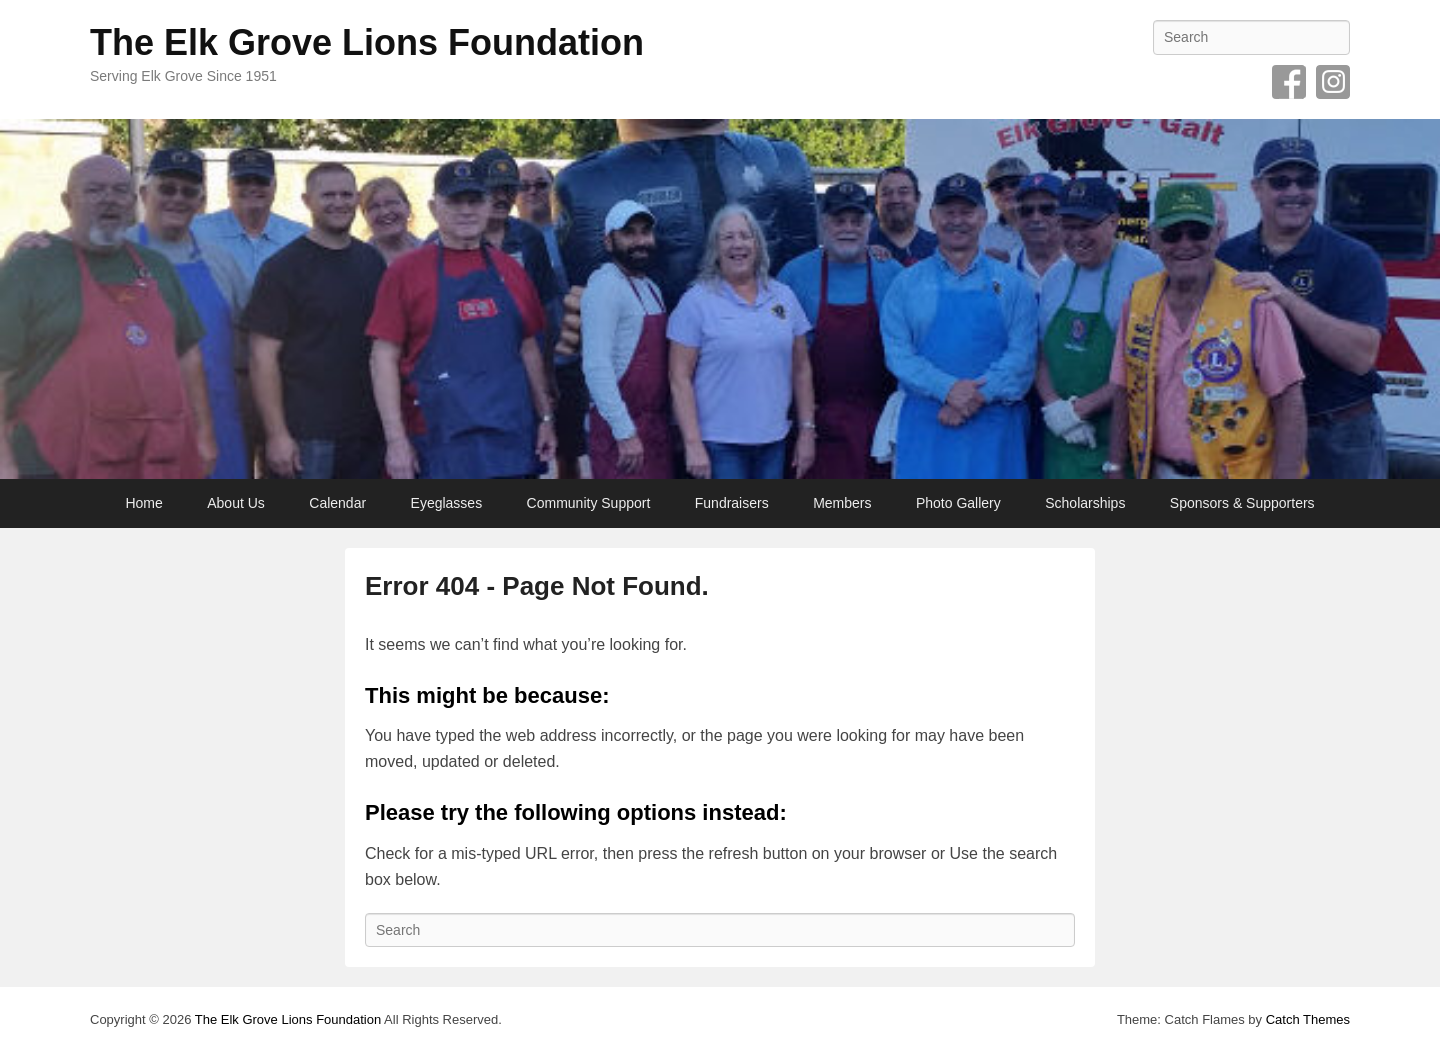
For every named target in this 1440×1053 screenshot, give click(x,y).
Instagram (1333, 82)
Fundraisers (732, 503)
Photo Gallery (958, 503)
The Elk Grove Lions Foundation (367, 42)
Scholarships (1085, 503)
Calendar (337, 503)
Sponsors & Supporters (1242, 503)
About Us (236, 503)
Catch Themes (1308, 1019)
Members (842, 503)
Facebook (1289, 82)
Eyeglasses (447, 503)
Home (143, 503)
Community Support (589, 503)
